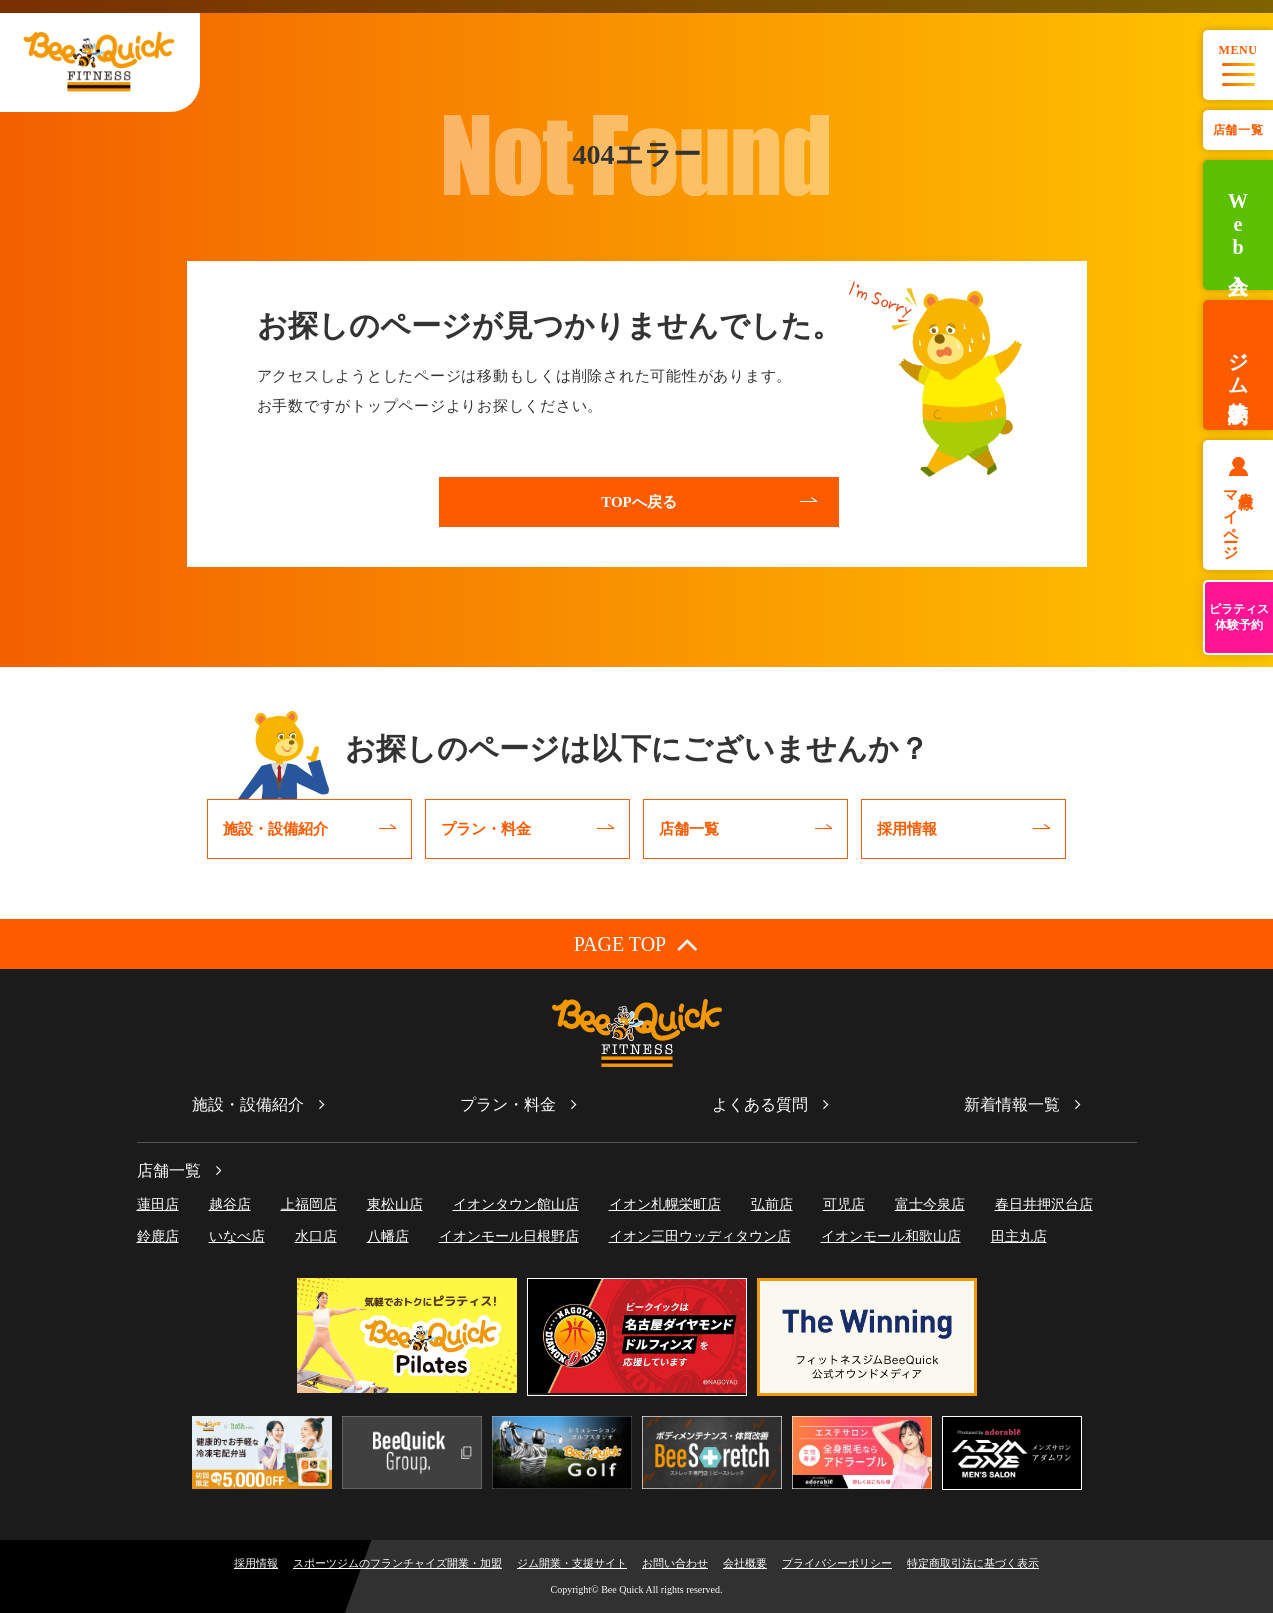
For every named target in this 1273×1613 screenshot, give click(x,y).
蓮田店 (158, 1204)
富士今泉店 (930, 1204)
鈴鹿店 (158, 1236)
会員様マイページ (1238, 517)
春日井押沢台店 (1044, 1204)
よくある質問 (760, 1104)
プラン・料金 (508, 1104)
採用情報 (256, 1563)
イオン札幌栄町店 (665, 1204)
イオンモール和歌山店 (891, 1236)
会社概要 (745, 1563)
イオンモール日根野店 (509, 1236)
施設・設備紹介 (248, 1104)
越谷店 (230, 1204)
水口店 (316, 1236)
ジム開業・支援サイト (572, 1563)
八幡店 (388, 1236)
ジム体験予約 (1238, 365)
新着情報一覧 (1012, 1104)
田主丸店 (1019, 1236)
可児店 (844, 1204)
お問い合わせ (675, 1563)
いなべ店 (237, 1236)
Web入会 (1238, 225)
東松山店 (395, 1204)
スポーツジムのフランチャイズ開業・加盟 (397, 1563)
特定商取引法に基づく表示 (973, 1563)
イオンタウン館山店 (516, 1204)
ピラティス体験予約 (1239, 617)
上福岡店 (309, 1204)
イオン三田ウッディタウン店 (700, 1236)
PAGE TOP (636, 943)
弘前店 (772, 1204)
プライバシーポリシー (837, 1563)
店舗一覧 (1238, 130)
